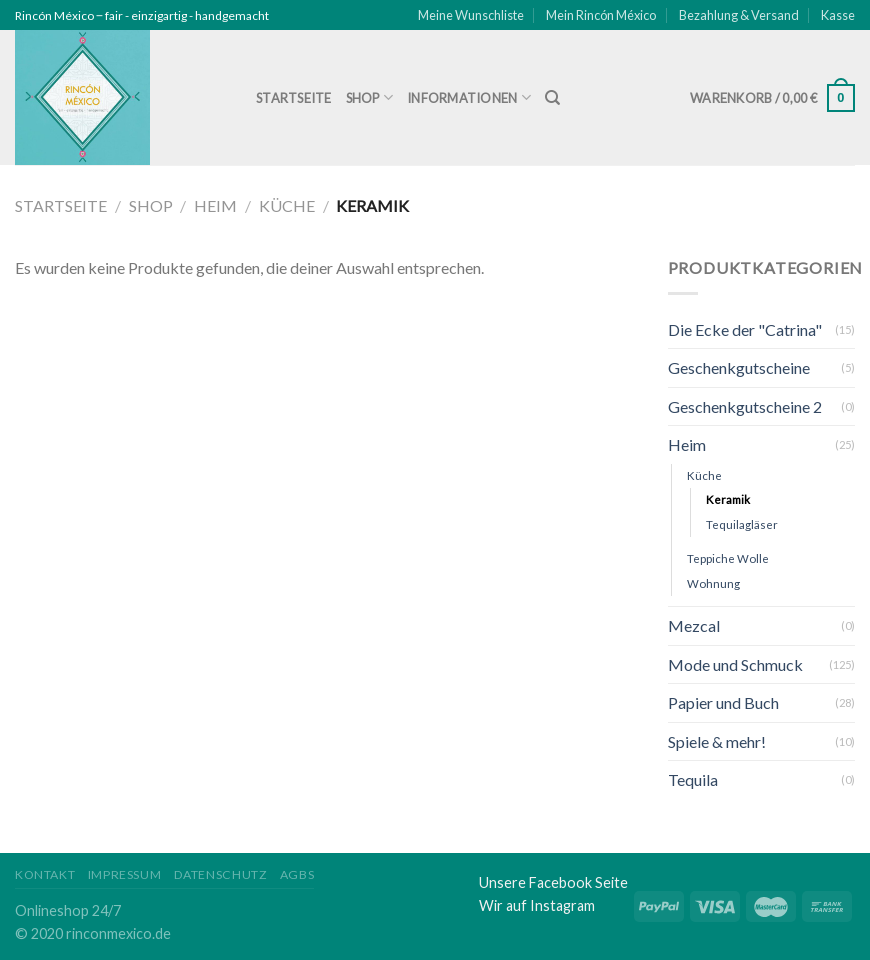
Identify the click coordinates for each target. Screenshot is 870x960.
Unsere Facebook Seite (553, 882)
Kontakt (45, 874)
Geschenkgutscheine (739, 367)
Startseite (294, 98)
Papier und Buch (723, 702)
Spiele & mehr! (717, 741)
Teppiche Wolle (728, 558)
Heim (215, 205)
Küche (287, 205)
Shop (369, 97)
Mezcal (694, 625)
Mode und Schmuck (735, 664)
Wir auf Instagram (537, 905)
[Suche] (552, 98)
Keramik (728, 499)
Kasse (838, 15)
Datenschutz (221, 874)
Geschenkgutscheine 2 (745, 406)
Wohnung (713, 583)
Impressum (125, 874)
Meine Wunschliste (471, 15)
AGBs (297, 874)
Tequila (693, 779)
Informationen (469, 97)
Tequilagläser (742, 524)
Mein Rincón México (601, 15)
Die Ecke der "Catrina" (745, 329)
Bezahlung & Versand (739, 15)
